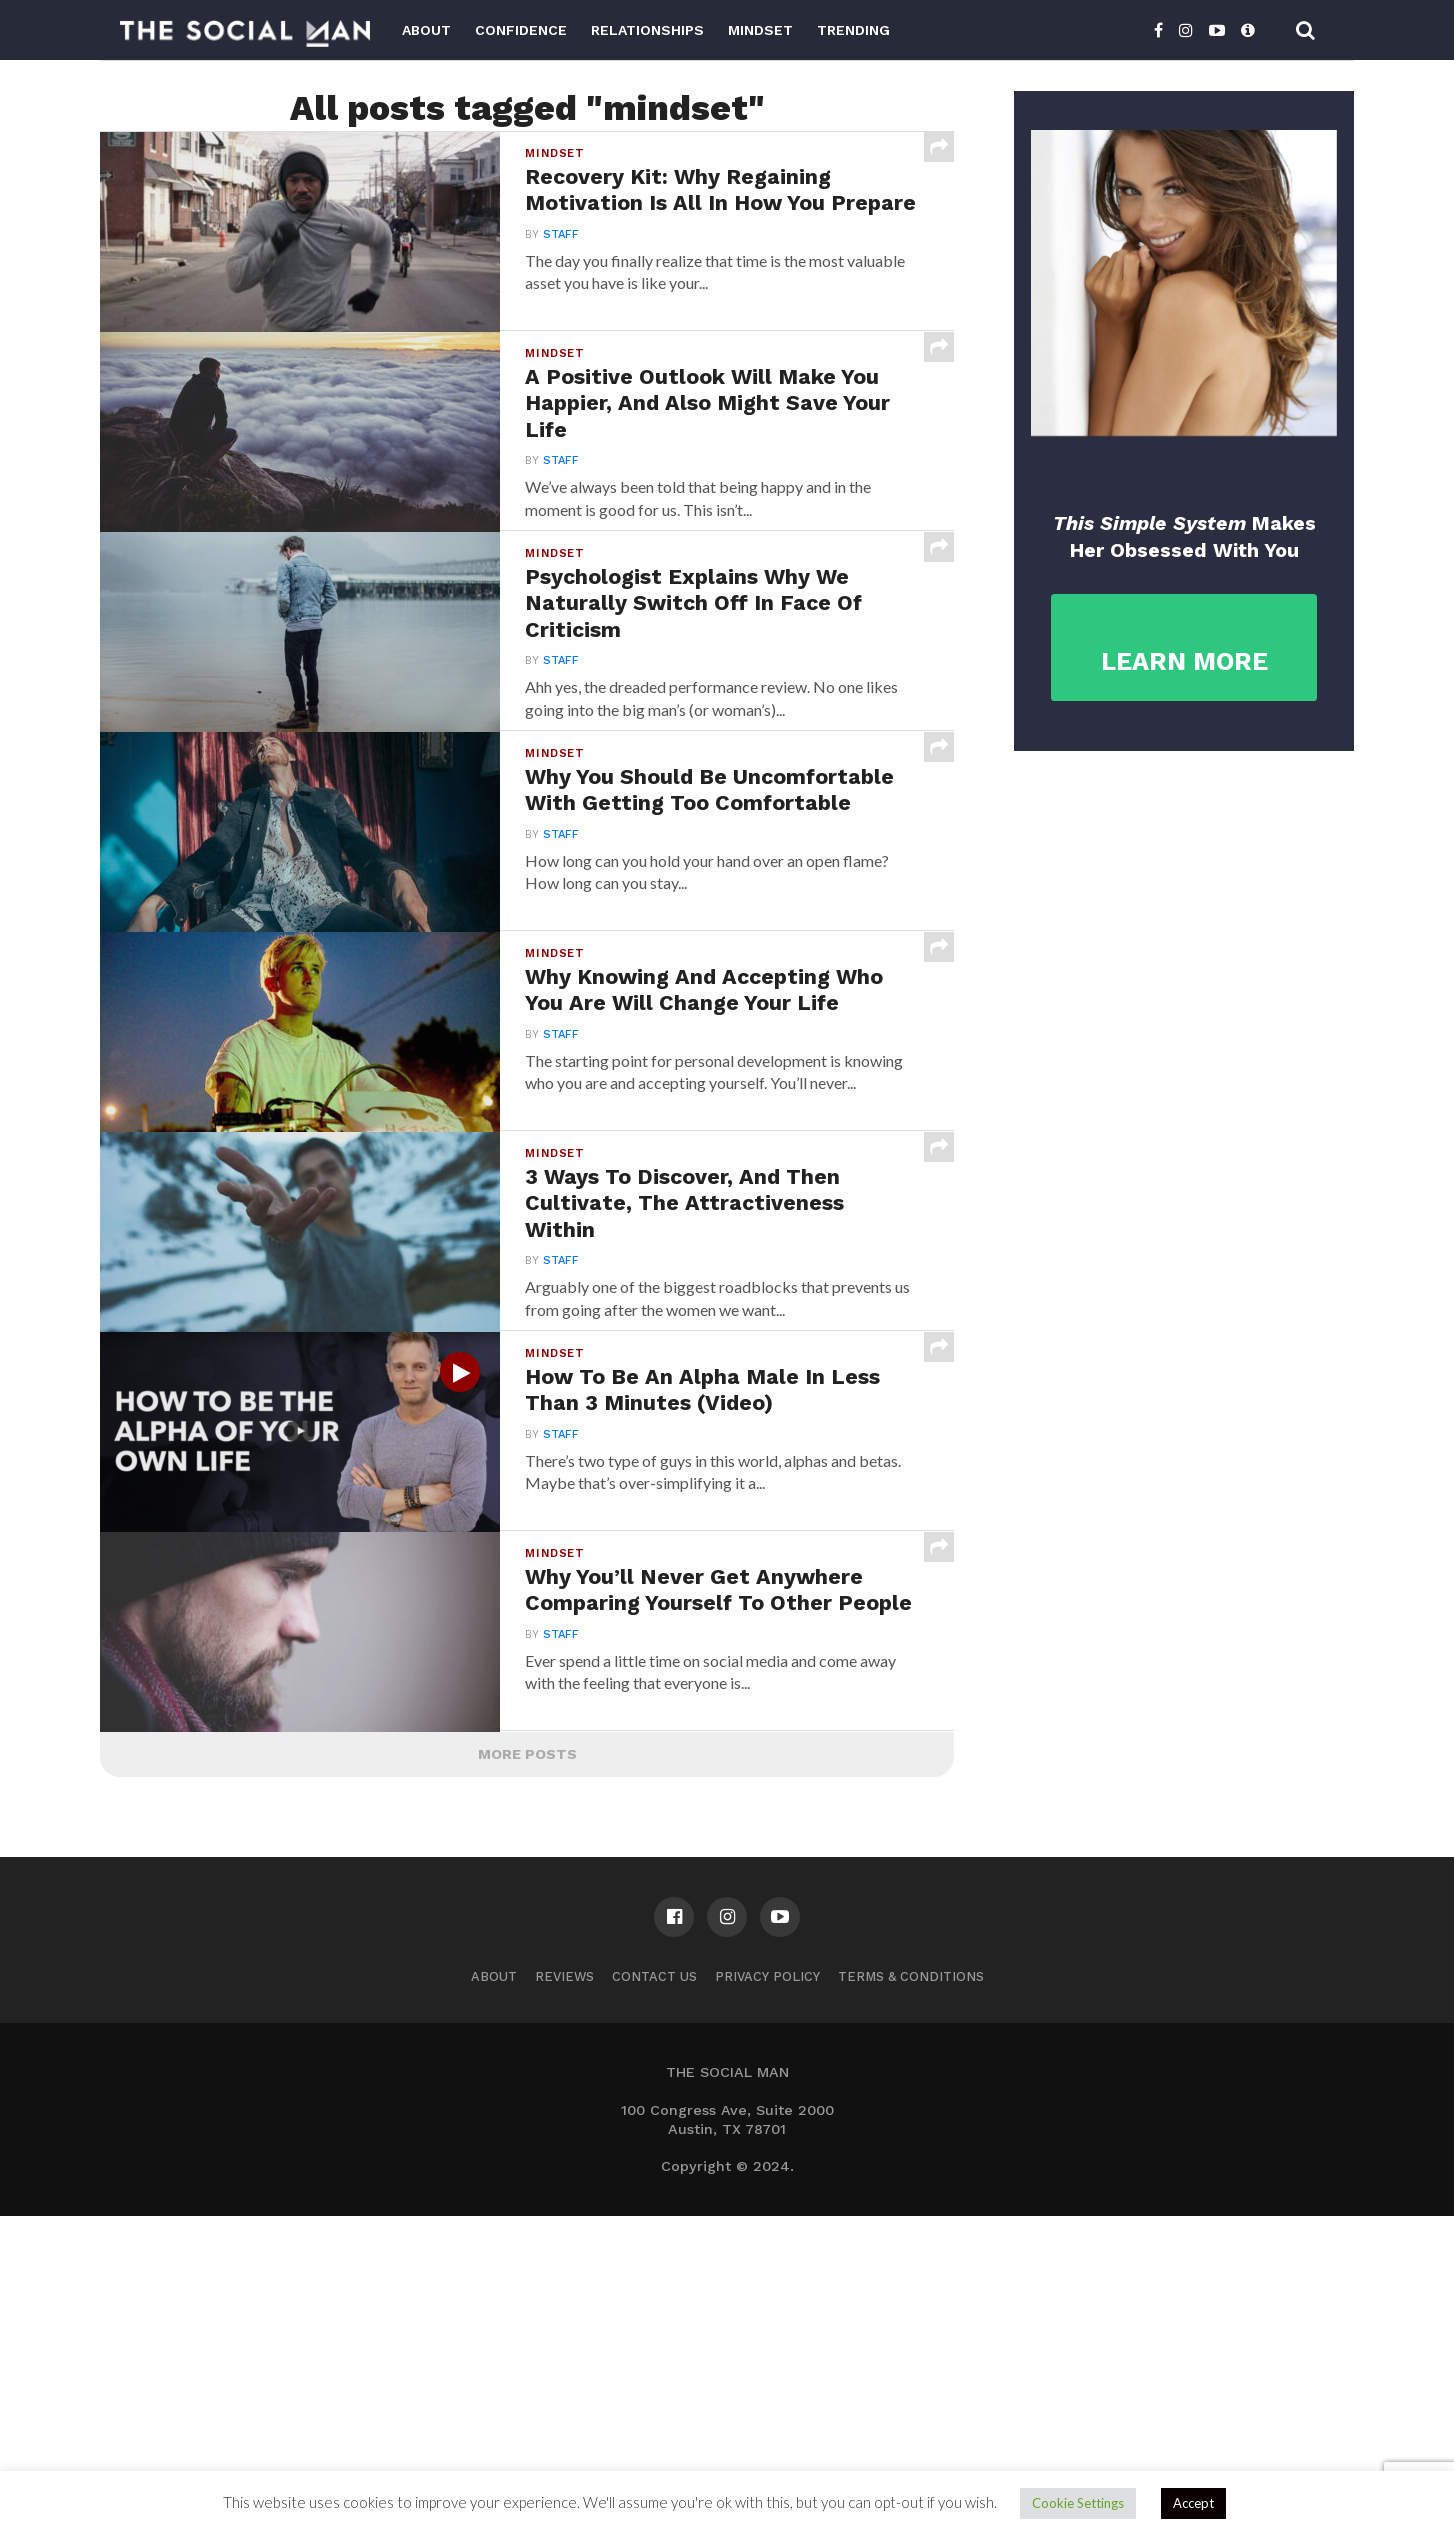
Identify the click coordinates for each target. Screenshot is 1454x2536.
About (426, 30)
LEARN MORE (1184, 661)
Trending (853, 30)
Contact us (654, 2296)
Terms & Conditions (911, 2296)
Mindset (760, 30)
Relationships (647, 30)
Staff (559, 268)
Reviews (564, 2296)
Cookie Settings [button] (1078, 2503)
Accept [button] (1193, 2503)
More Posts (527, 2074)
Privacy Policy (767, 2296)
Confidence (521, 30)
